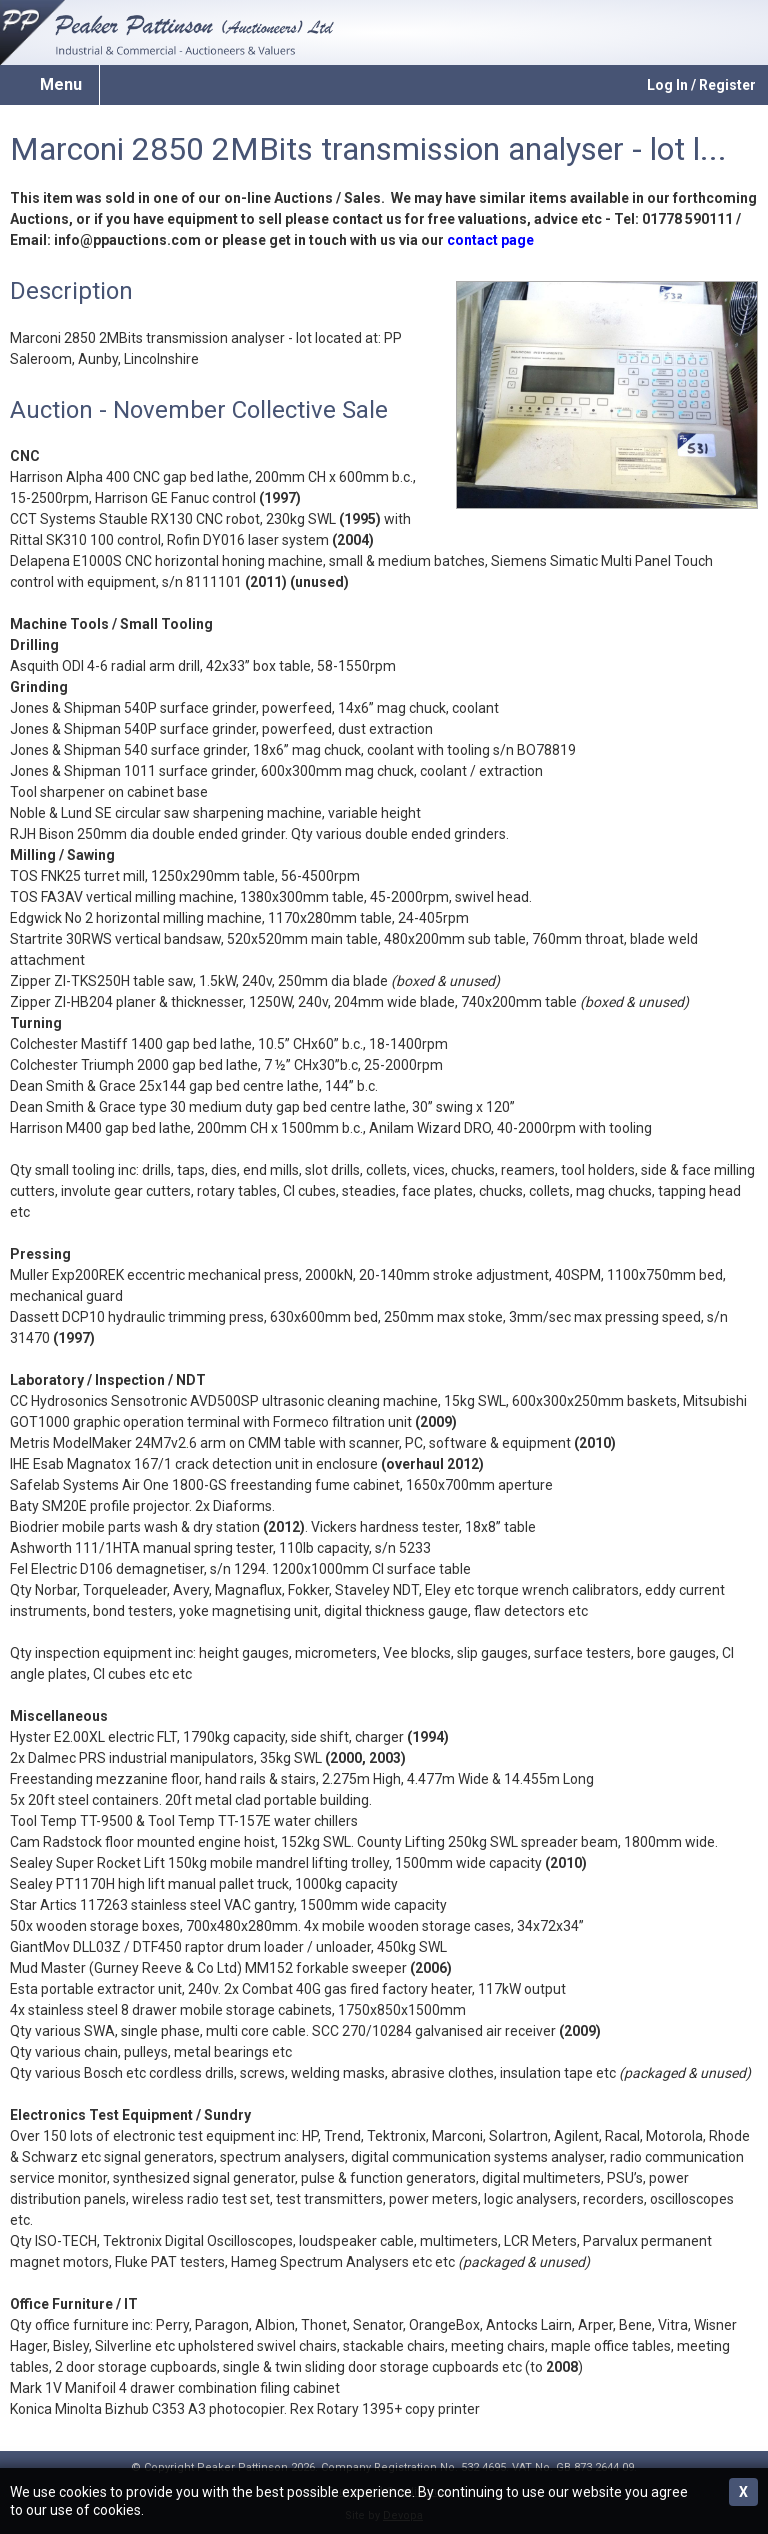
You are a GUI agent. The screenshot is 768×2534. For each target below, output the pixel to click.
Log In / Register (701, 85)
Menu (61, 84)
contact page (490, 240)
